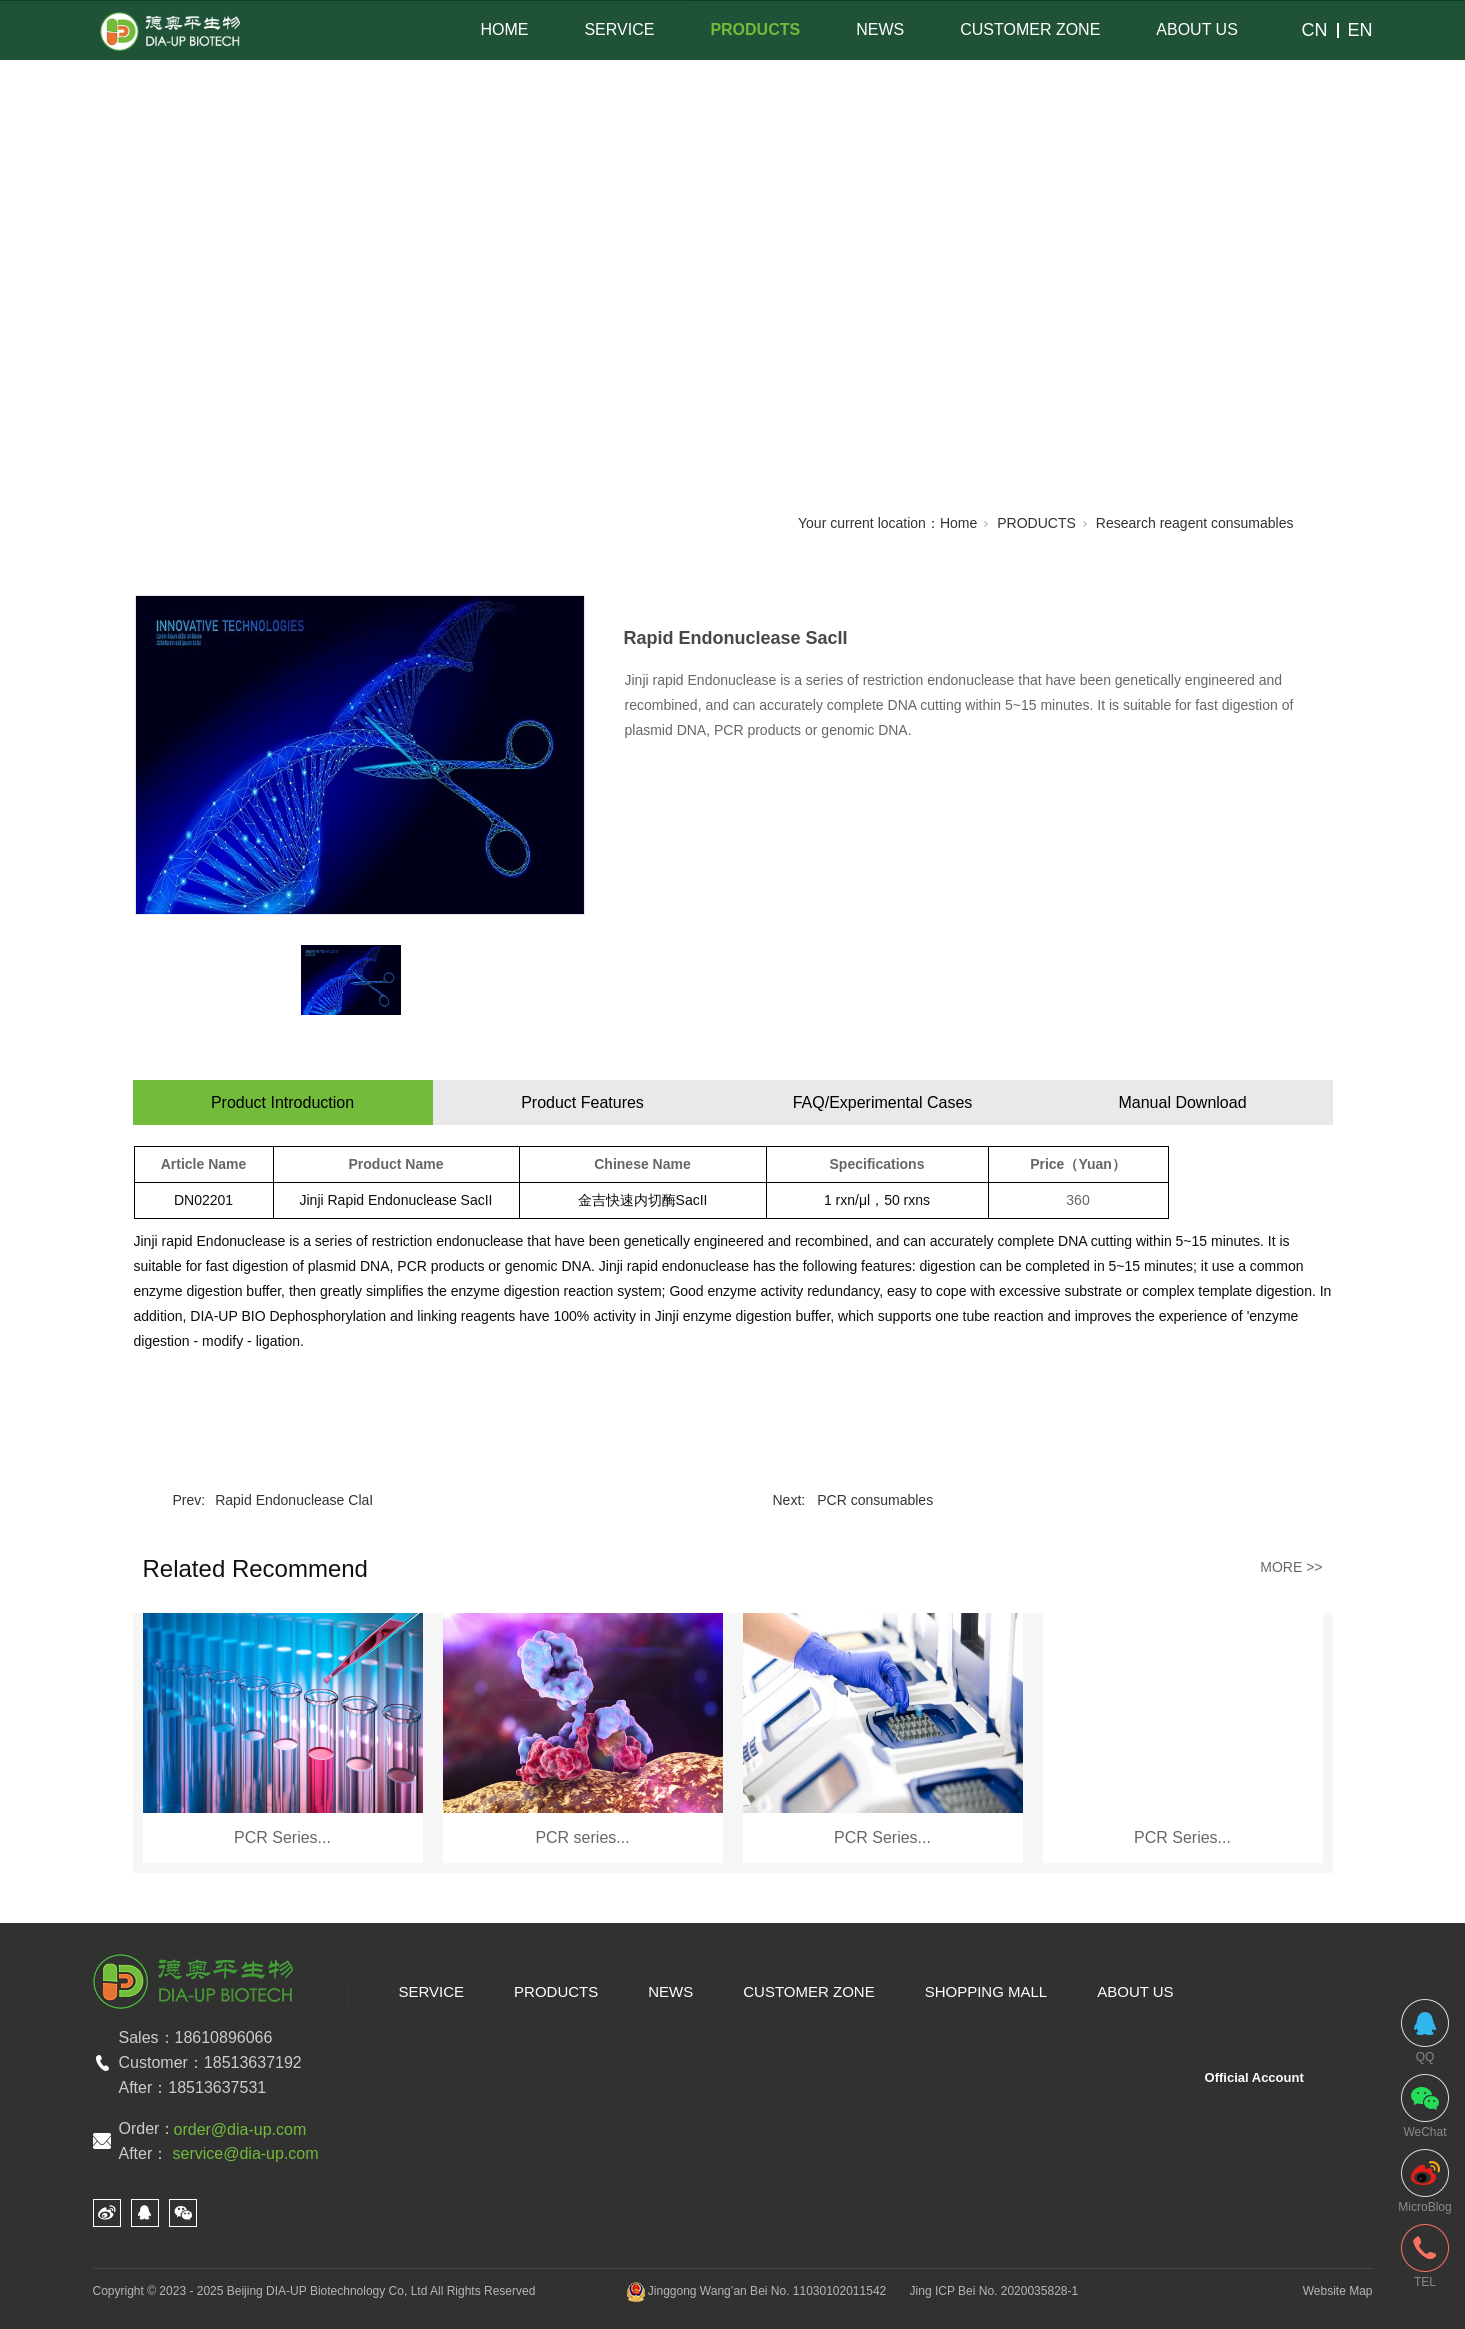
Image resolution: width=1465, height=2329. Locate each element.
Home (958, 523)
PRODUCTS (755, 29)
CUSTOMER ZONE (1030, 29)
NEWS (880, 29)
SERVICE (619, 29)
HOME (504, 29)
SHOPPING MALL (986, 1991)
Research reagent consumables (1195, 523)
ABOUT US (1197, 29)
